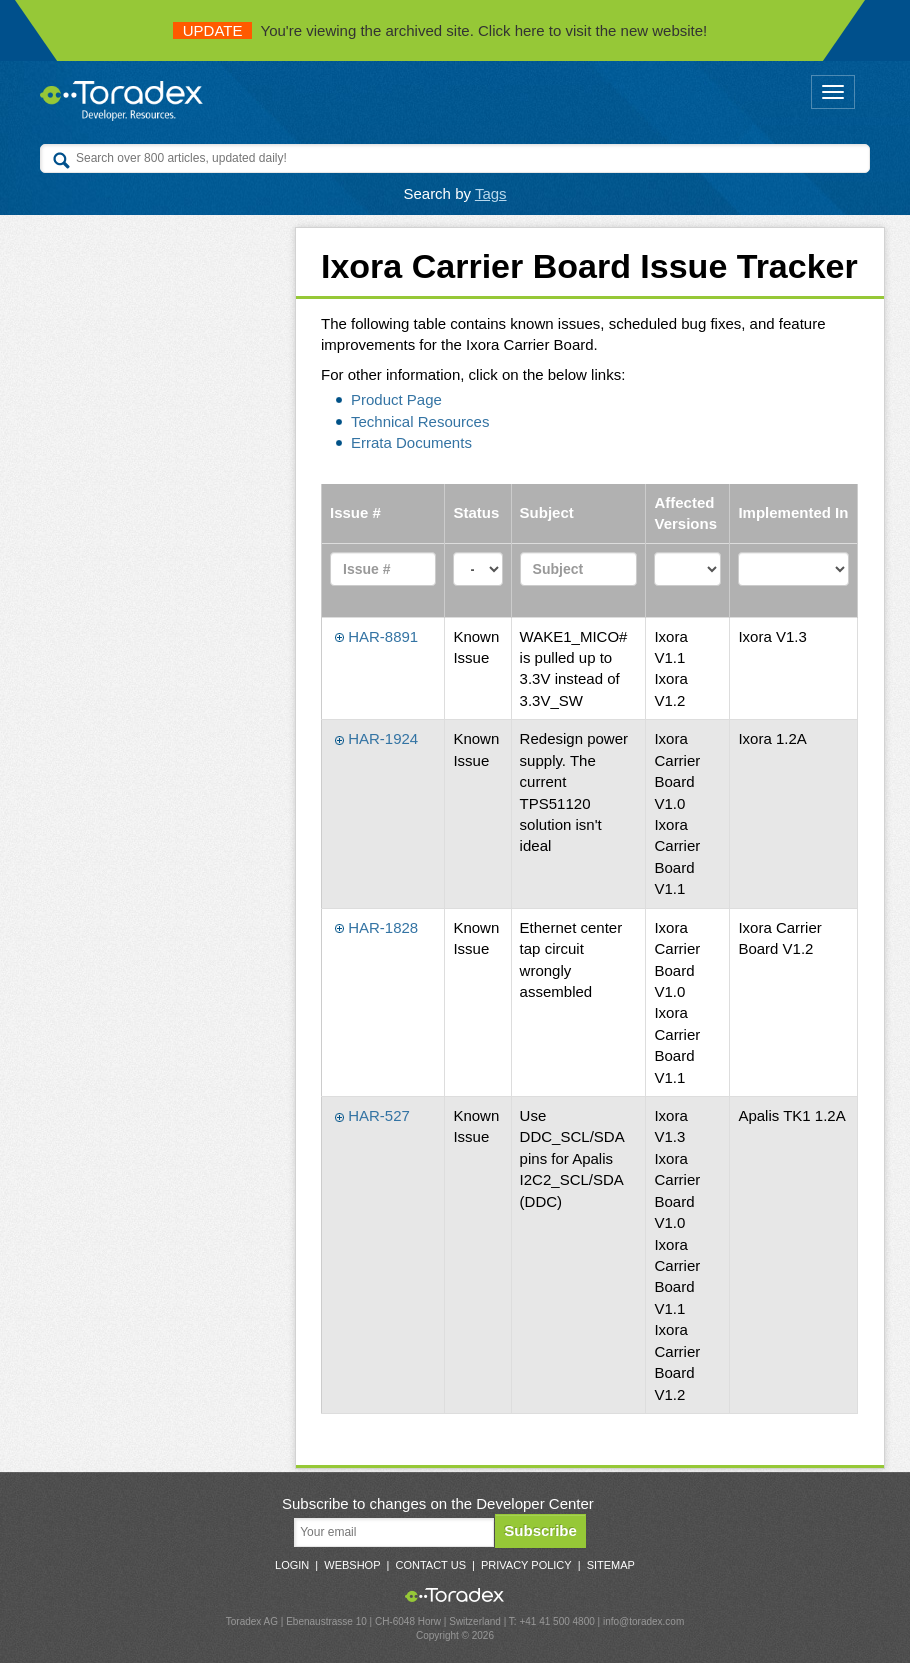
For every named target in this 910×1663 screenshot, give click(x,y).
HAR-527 (372, 1115)
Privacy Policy (526, 1565)
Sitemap (611, 1565)
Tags (491, 193)
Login (292, 1565)
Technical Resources (420, 421)
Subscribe (540, 1530)
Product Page (396, 399)
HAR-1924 (376, 738)
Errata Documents (411, 442)
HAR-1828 (376, 927)
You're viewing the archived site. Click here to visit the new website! (440, 30)
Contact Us (430, 1565)
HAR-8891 (376, 636)
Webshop (352, 1565)
